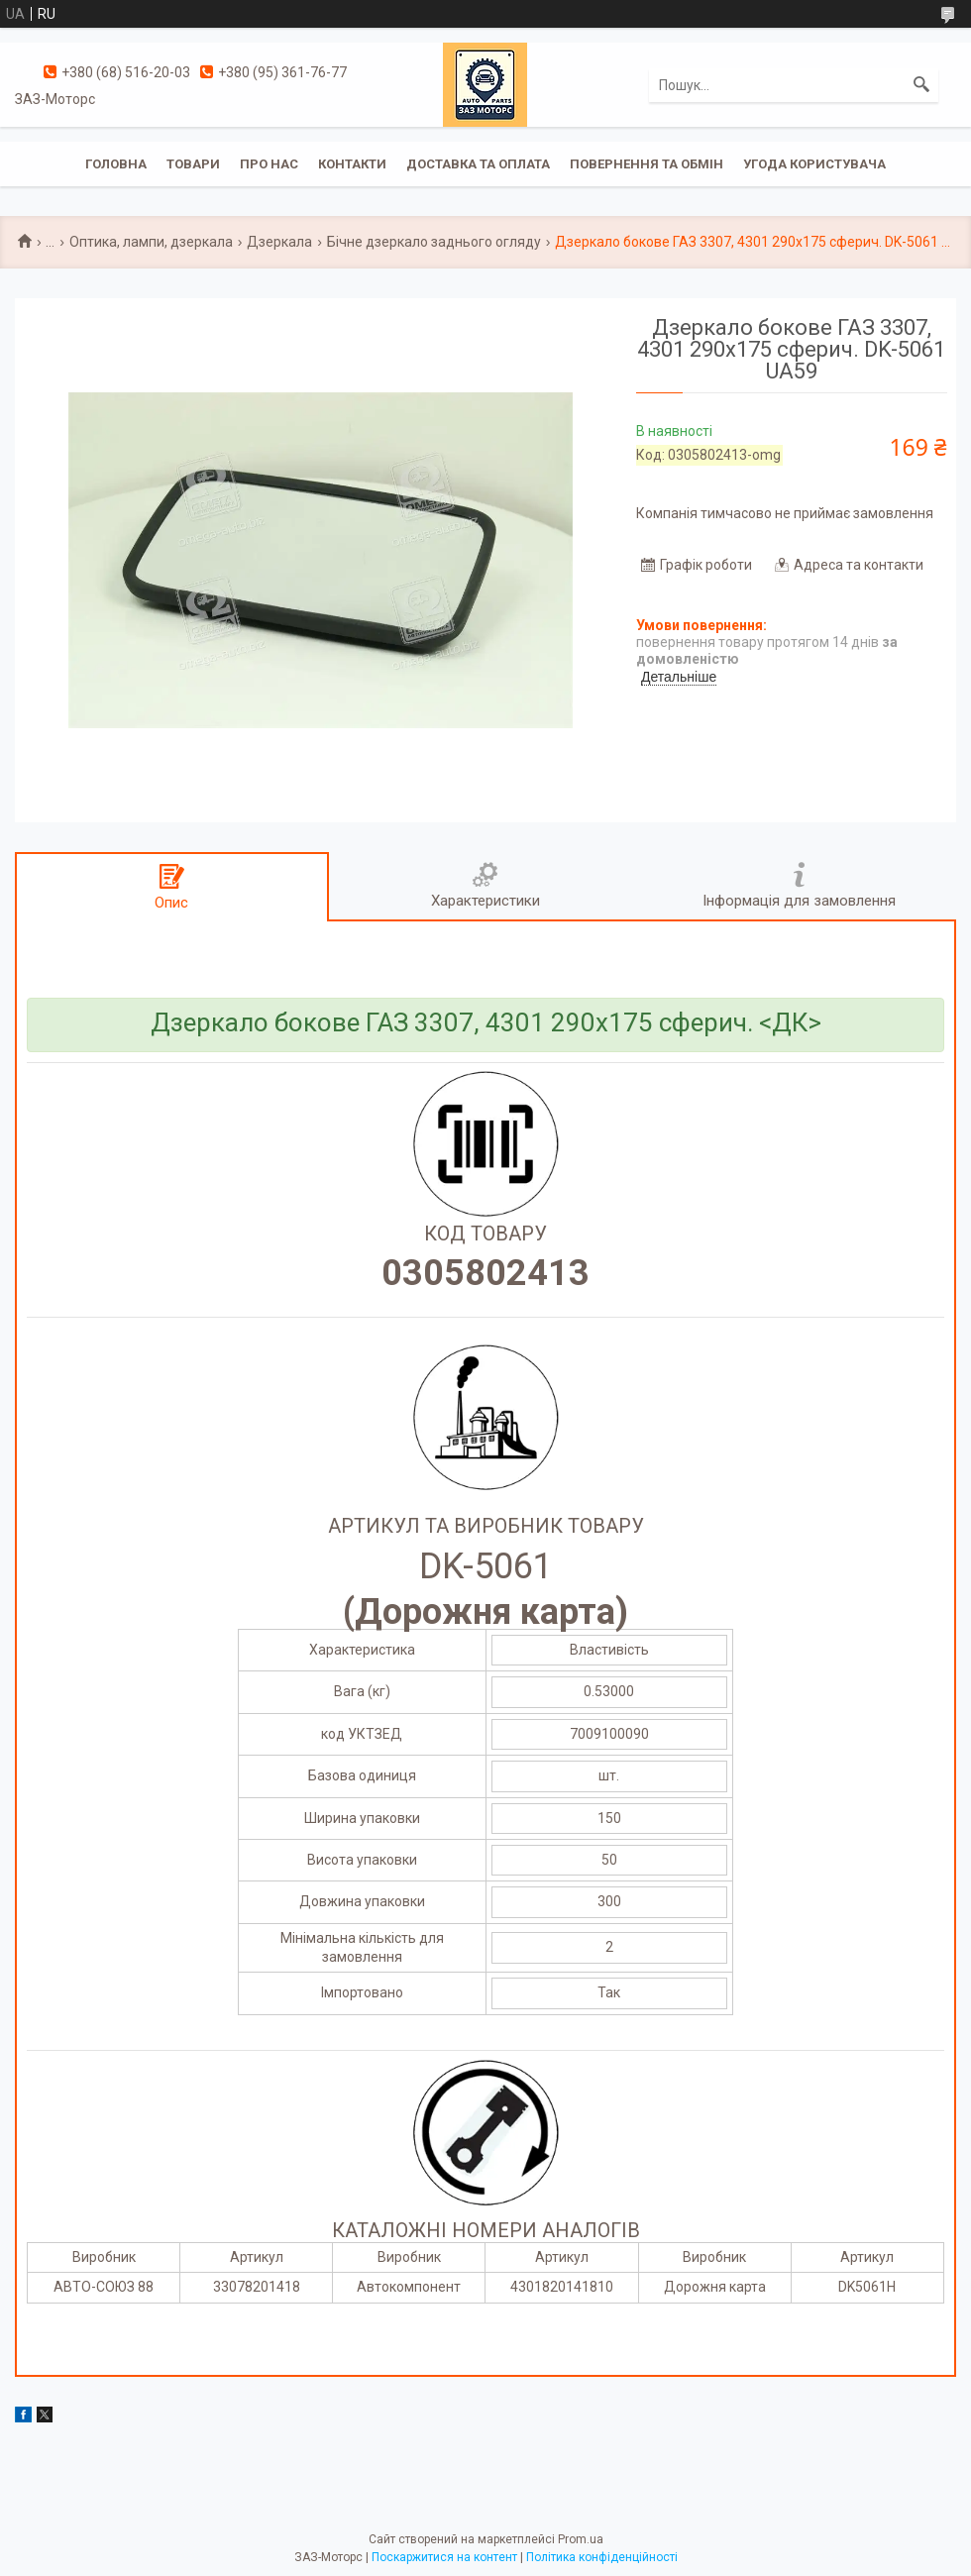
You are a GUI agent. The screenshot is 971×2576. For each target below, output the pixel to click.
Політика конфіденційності (602, 2557)
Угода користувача (814, 164)
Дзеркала (279, 242)
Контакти (352, 164)
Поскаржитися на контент (444, 2557)
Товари (193, 164)
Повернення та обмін (646, 164)
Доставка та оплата (478, 164)
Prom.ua (580, 2539)
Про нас (269, 164)
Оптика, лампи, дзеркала (151, 242)
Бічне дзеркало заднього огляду (434, 242)
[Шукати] (921, 85)
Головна (116, 164)
